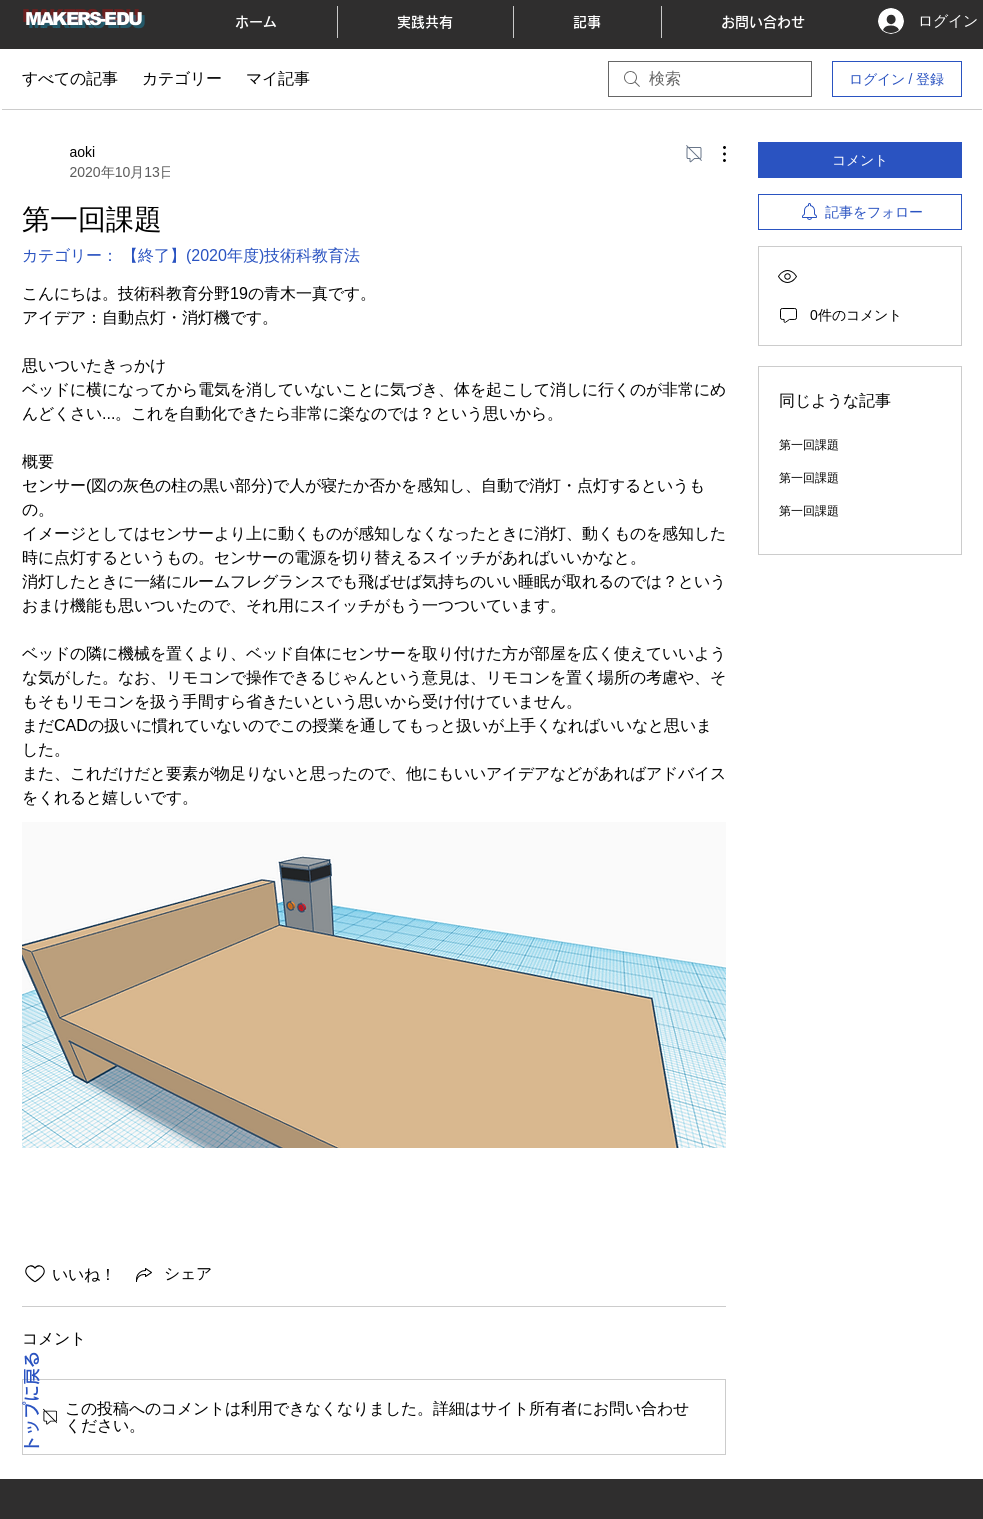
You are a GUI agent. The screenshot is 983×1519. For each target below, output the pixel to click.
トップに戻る (31, 1403)
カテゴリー (182, 78)
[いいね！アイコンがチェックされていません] (35, 1274)
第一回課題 (809, 445)
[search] (710, 79)
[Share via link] (172, 1274)
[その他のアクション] (714, 154)
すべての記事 (70, 78)
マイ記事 (278, 78)
